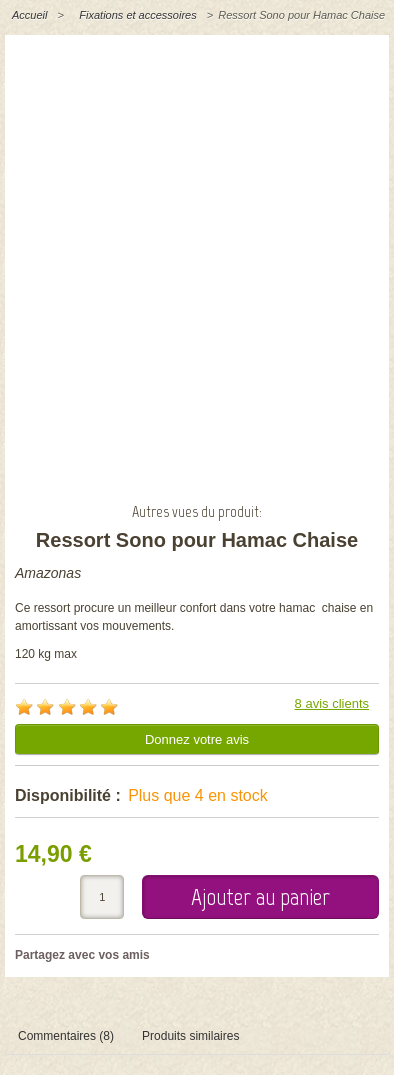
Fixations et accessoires (137, 15)
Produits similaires (190, 1036)
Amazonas (48, 573)
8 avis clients (332, 703)
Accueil (29, 15)
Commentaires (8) (66, 1036)
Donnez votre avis (197, 739)
